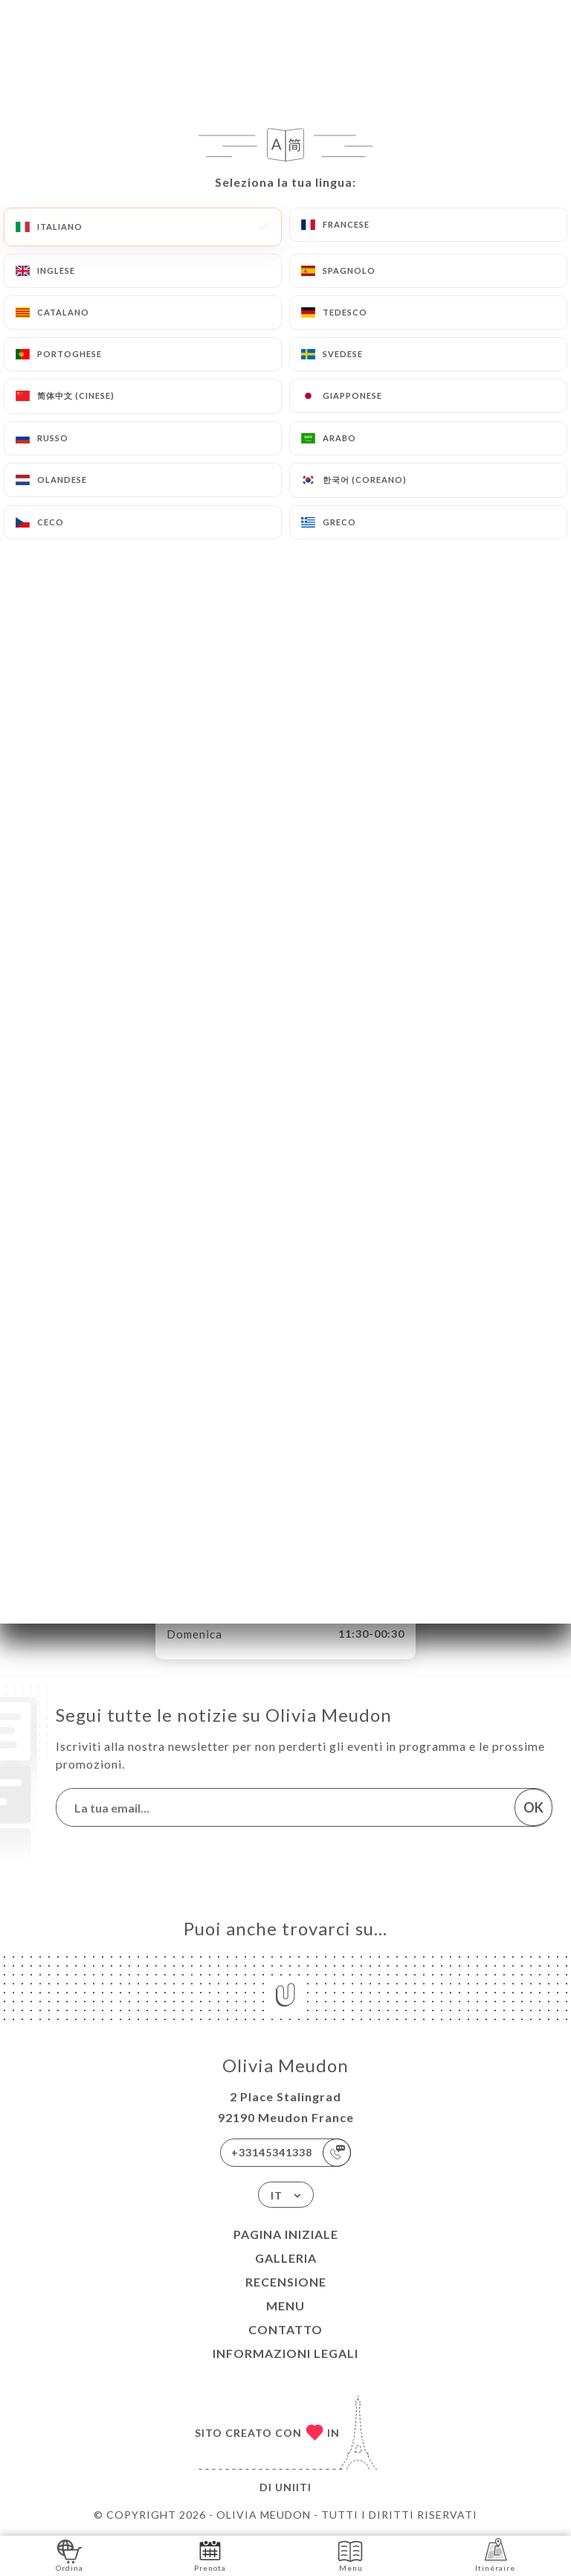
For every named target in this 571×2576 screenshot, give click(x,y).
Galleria (286, 2258)
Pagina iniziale (285, 2234)
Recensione (285, 2282)
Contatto (285, 2329)
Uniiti (293, 2487)
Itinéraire (495, 2554)
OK (533, 1807)
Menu (285, 2305)
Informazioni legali (285, 2353)
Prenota (210, 2554)
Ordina (69, 2554)
